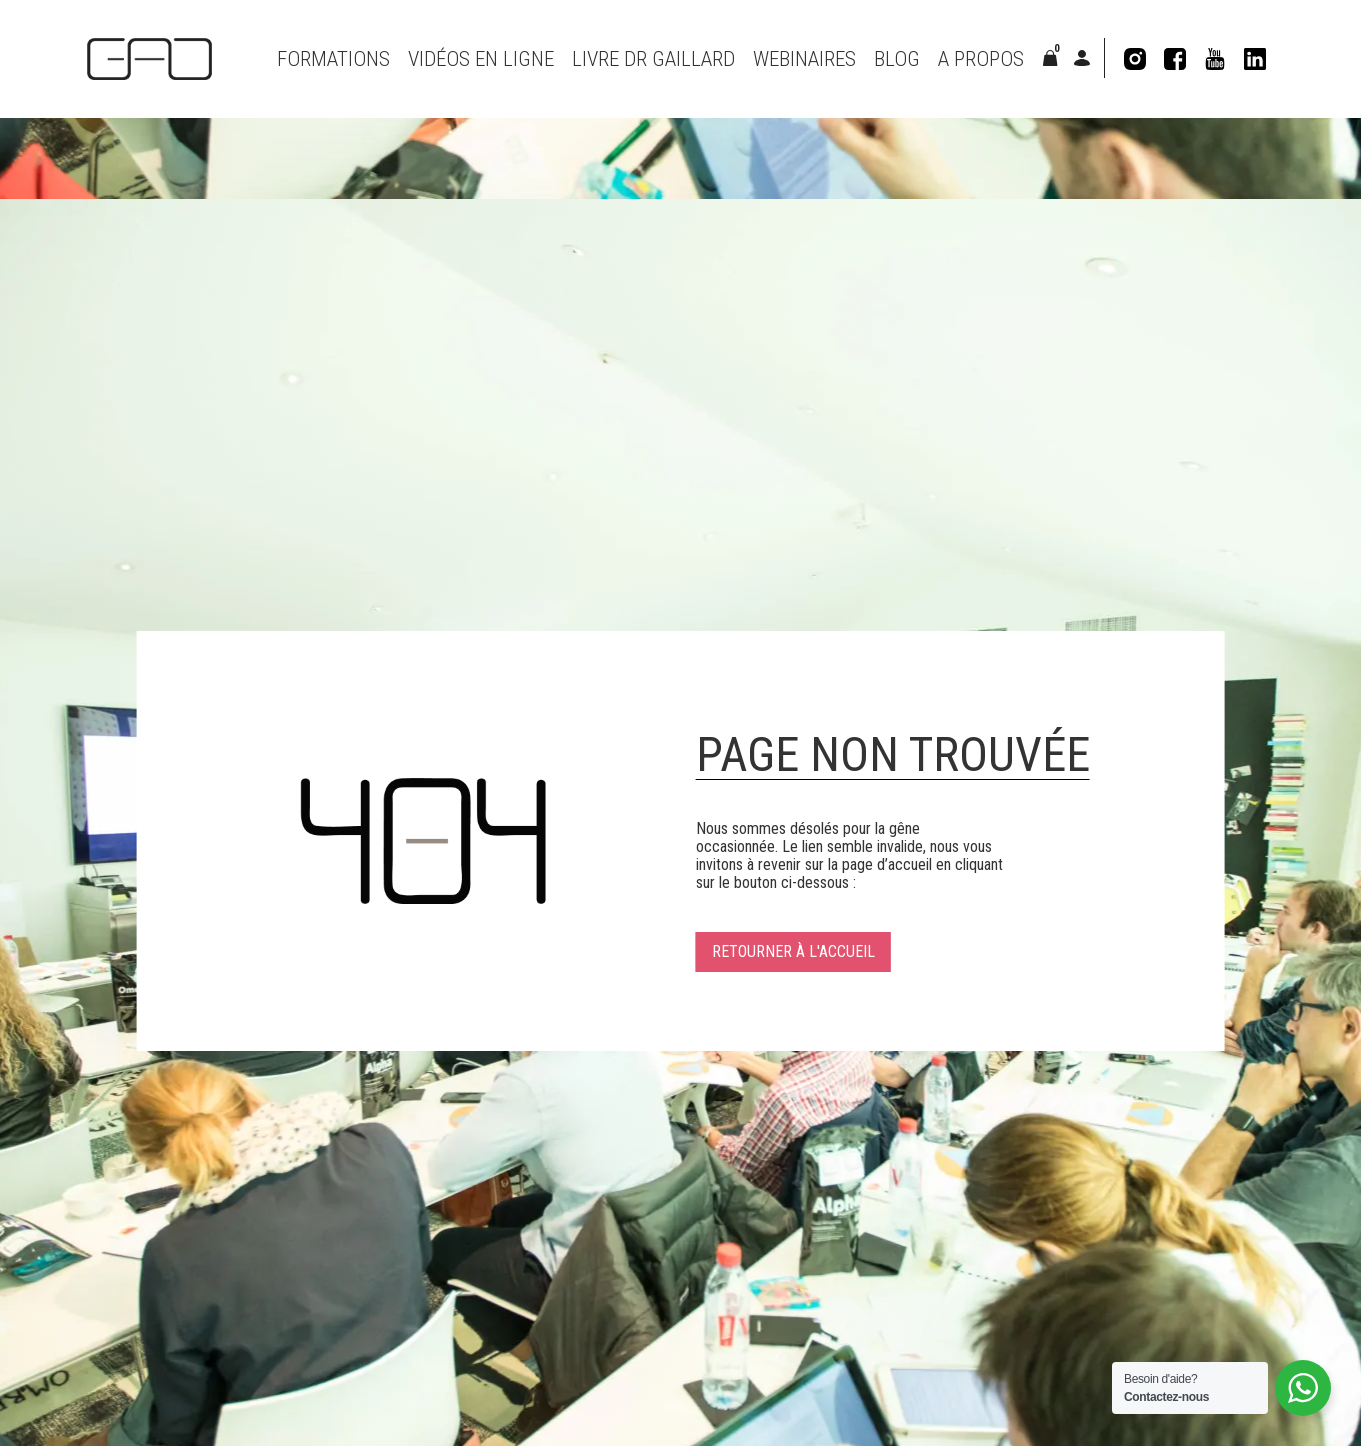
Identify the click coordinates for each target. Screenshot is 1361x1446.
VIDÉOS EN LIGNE (481, 59)
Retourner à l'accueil (793, 951)
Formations (333, 59)
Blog (897, 59)
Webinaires (804, 59)
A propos (981, 59)
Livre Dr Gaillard (653, 59)
